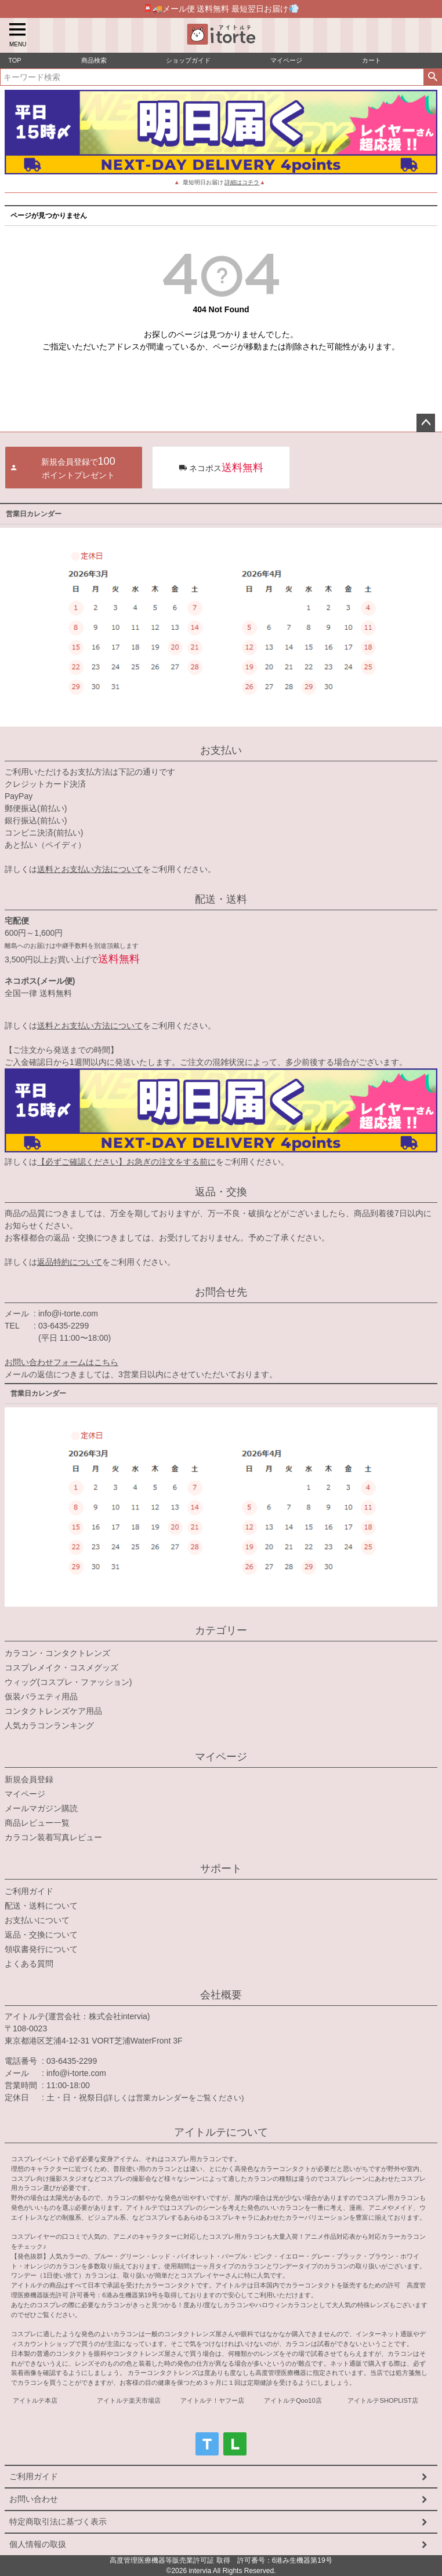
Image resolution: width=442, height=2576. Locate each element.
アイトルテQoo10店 (293, 2400)
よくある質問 (29, 1963)
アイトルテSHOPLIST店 (382, 2400)
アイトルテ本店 (35, 2400)
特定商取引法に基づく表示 (58, 2521)
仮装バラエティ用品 (41, 1696)
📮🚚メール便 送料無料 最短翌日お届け (221, 8)
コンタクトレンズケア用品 (53, 1711)
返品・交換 (221, 1192)
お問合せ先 (221, 1292)
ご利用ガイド (29, 1891)
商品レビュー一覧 (37, 1822)
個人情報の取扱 (37, 2544)
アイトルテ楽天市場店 (129, 2400)
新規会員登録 (29, 1779)
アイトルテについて (221, 2132)
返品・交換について (41, 1934)
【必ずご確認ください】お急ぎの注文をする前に (126, 1161)
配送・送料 (221, 899)
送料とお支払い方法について (90, 869)
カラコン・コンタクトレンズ (57, 1653)
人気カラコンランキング (49, 1725)
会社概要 (221, 1995)
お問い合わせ (33, 2499)
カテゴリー (221, 1630)
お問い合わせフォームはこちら (61, 1362)
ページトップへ (425, 423)
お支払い (221, 750)
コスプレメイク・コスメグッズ (61, 1667)
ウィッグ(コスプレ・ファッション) (68, 1682)
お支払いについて (37, 1920)
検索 (432, 77)
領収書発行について (41, 1949)
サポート (221, 1868)
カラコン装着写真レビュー (53, 1837)
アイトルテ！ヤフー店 (212, 2400)
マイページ (221, 1757)
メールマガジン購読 (41, 1808)
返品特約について (69, 1262)
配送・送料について (41, 1905)
